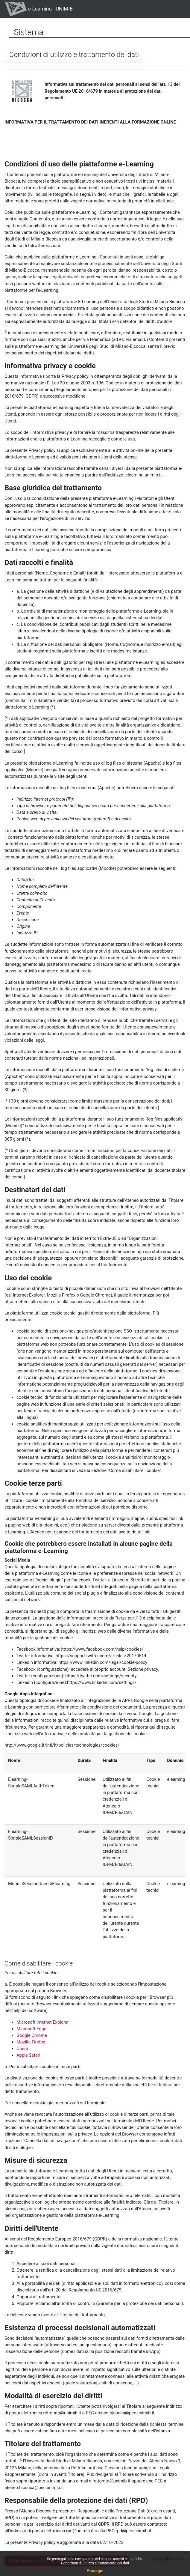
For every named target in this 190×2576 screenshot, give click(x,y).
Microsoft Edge (31, 2028)
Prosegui (94, 2570)
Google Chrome (31, 2035)
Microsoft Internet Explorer (42, 2022)
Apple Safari (28, 2055)
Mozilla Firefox (30, 2042)
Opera (22, 2048)
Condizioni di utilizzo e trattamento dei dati (95, 2563)
